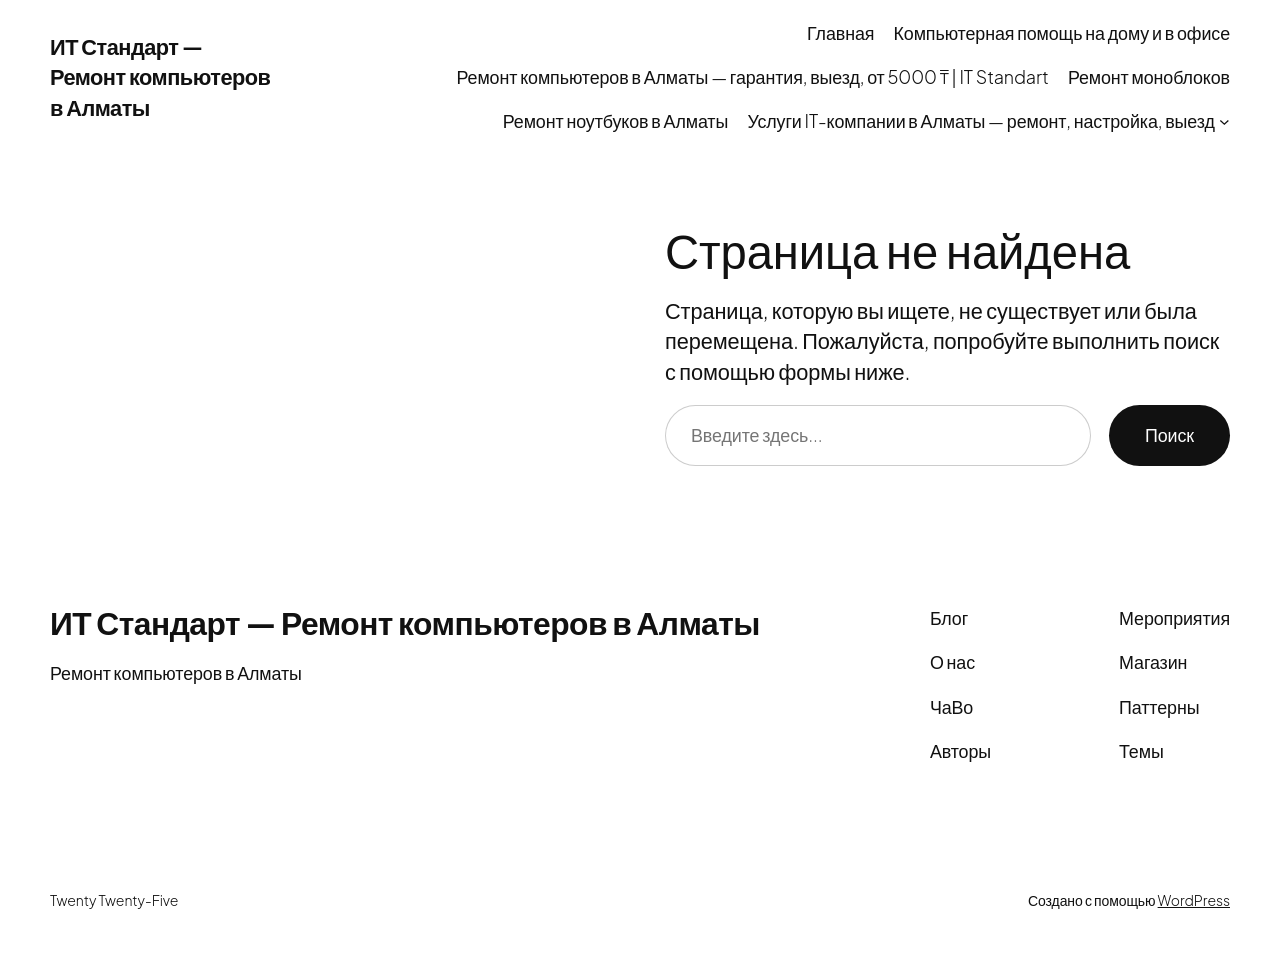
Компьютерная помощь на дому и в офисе (1062, 32)
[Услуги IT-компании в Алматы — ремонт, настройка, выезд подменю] (1224, 121)
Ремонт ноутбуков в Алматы (615, 120)
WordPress (1194, 900)
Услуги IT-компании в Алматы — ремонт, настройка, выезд (980, 120)
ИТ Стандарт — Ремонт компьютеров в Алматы (160, 76)
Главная (840, 32)
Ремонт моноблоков (1149, 76)
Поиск (1169, 434)
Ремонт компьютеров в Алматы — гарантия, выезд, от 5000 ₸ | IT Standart (753, 76)
